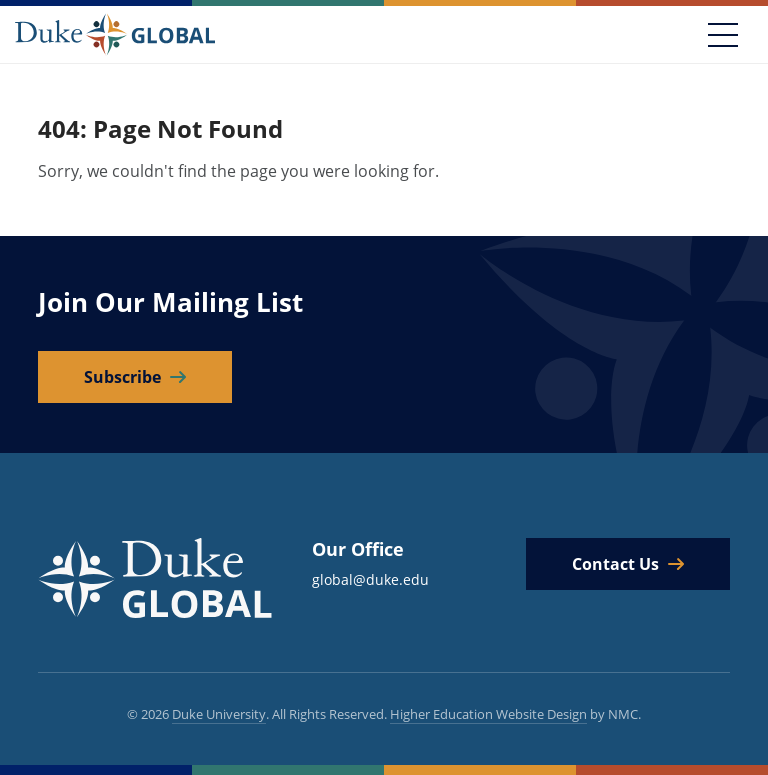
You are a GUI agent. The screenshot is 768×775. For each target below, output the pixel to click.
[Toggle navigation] (723, 35)
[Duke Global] (115, 34)
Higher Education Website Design (488, 714)
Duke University (219, 714)
